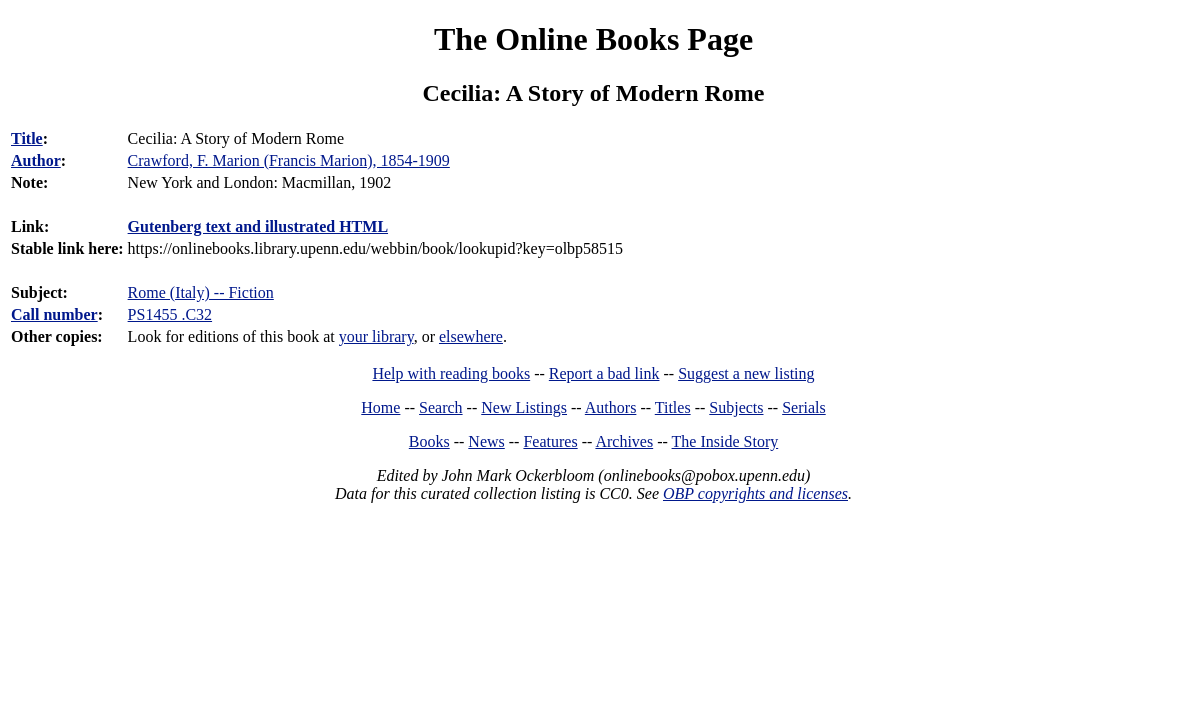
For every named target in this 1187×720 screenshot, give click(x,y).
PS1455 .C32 (170, 314)
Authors (611, 407)
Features (550, 441)
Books (429, 441)
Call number (54, 314)
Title (27, 138)
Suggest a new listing (746, 373)
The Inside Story (725, 441)
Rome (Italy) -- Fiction (201, 292)
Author (36, 160)
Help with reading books (451, 373)
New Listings (524, 407)
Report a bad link (604, 373)
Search (441, 407)
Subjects (736, 407)
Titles (673, 407)
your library (376, 336)
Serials (804, 407)
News (486, 441)
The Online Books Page (593, 39)
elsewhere (471, 336)
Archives (624, 441)
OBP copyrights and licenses (755, 493)
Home (380, 407)
